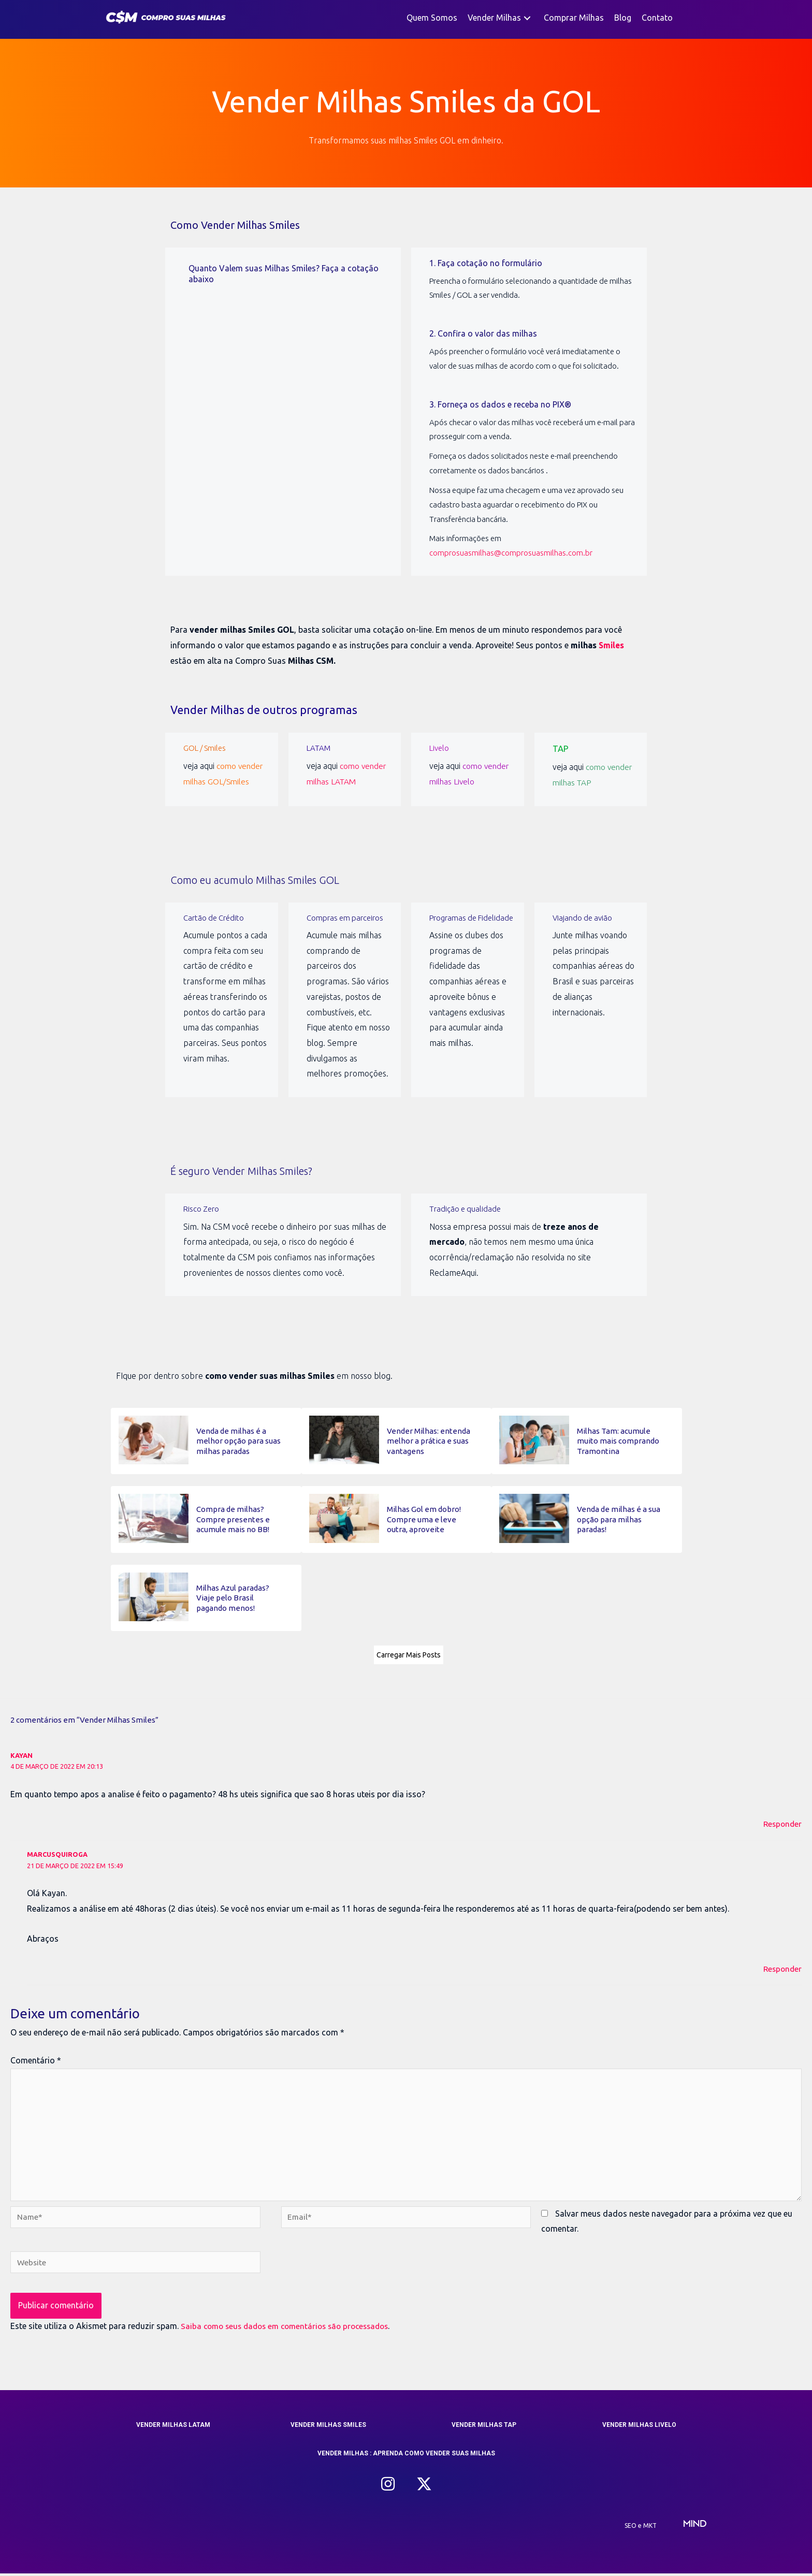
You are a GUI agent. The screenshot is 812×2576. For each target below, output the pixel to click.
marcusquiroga (58, 1851)
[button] (527, 18)
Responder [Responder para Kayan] (781, 1821)
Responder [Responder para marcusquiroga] (781, 1966)
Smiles (612, 645)
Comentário (35, 2057)
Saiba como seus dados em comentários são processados (291, 2328)
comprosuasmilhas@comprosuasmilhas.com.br (510, 552)
